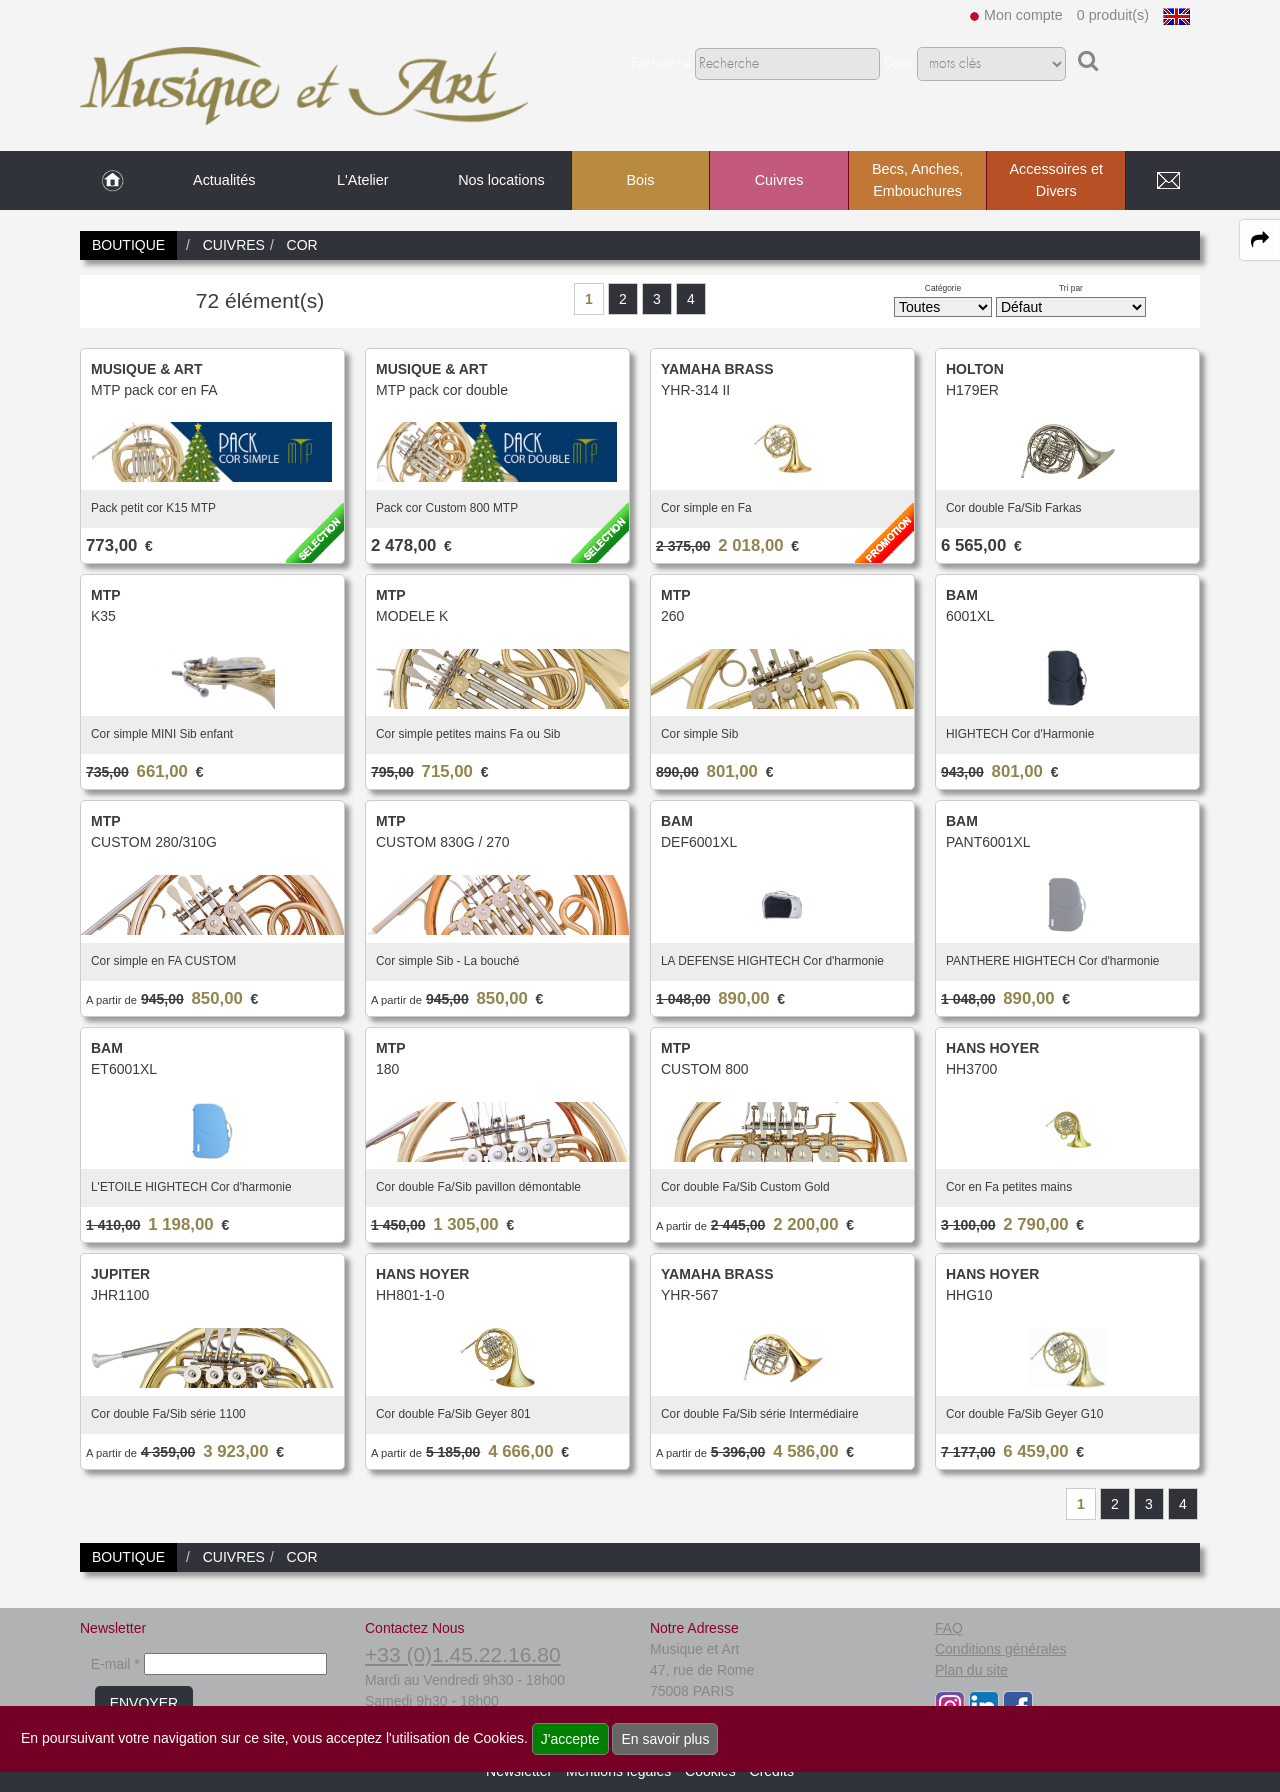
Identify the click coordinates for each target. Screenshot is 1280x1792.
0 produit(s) (1113, 15)
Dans (898, 64)
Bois (640, 180)
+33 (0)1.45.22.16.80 (463, 1654)
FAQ (949, 1628)
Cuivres (779, 180)
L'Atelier (363, 180)
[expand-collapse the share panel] (1260, 240)
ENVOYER (144, 1703)
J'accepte (570, 1739)
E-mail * (115, 1664)
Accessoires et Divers (1056, 180)
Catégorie (943, 288)
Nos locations (501, 180)
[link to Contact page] (1168, 181)
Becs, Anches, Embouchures (917, 180)
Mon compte (1023, 15)
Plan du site (971, 1670)
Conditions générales (1001, 1649)
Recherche (661, 64)
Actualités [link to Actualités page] (224, 180)
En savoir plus (665, 1739)
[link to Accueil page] (112, 181)
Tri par (1071, 288)
